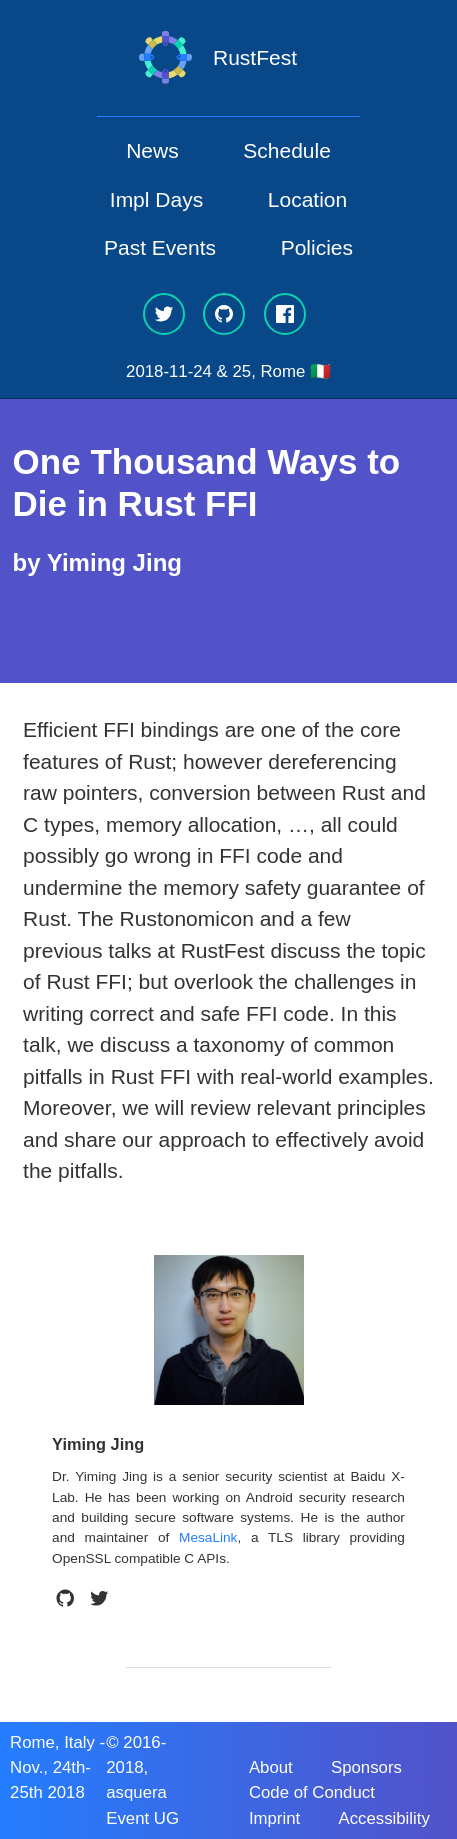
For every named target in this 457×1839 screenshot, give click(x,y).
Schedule (287, 150)
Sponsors (366, 1767)
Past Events (160, 247)
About (271, 1767)
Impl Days (156, 199)
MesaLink (208, 1537)
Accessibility (383, 1818)
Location (307, 199)
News (152, 150)
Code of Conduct (312, 1792)
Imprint (274, 1818)
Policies (317, 247)
